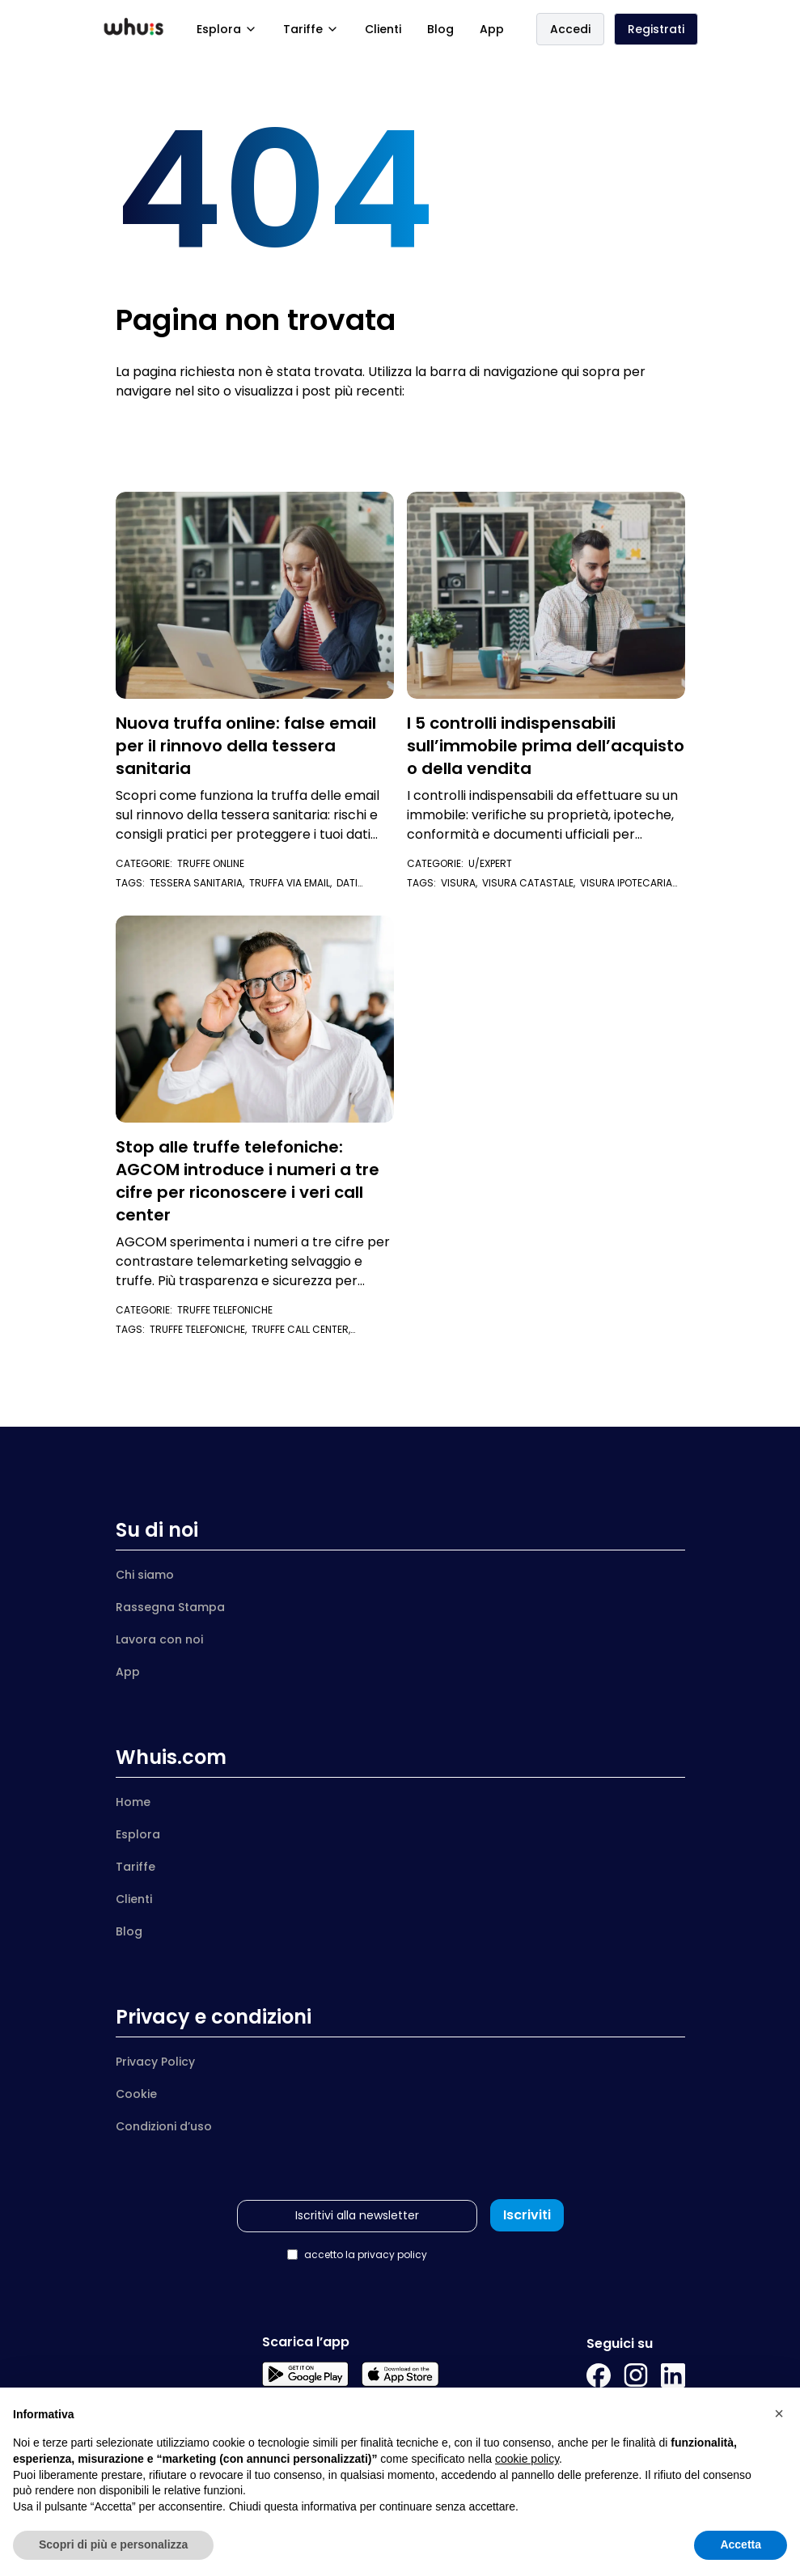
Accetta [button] (740, 2544)
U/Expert (490, 863)
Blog (440, 29)
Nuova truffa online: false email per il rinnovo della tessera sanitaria (246, 746)
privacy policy (392, 2254)
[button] (779, 2413)
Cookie (136, 2094)
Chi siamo (145, 1575)
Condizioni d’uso (164, 2126)
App (492, 29)
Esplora (227, 29)
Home (133, 1802)
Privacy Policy (155, 2062)
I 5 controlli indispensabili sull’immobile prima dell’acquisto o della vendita (545, 746)
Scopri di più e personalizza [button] (113, 2544)
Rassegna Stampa (170, 1607)
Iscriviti (527, 2215)
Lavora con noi (159, 1639)
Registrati (656, 29)
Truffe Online (210, 863)
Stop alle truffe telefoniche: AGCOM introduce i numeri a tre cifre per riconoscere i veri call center (247, 1181)
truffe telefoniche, (201, 1329)
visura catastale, (531, 883)
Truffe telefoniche (225, 1310)
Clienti (383, 29)
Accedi (570, 29)
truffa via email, (293, 883)
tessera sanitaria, (199, 883)
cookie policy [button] (527, 2458)
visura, (461, 883)
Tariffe (311, 29)
